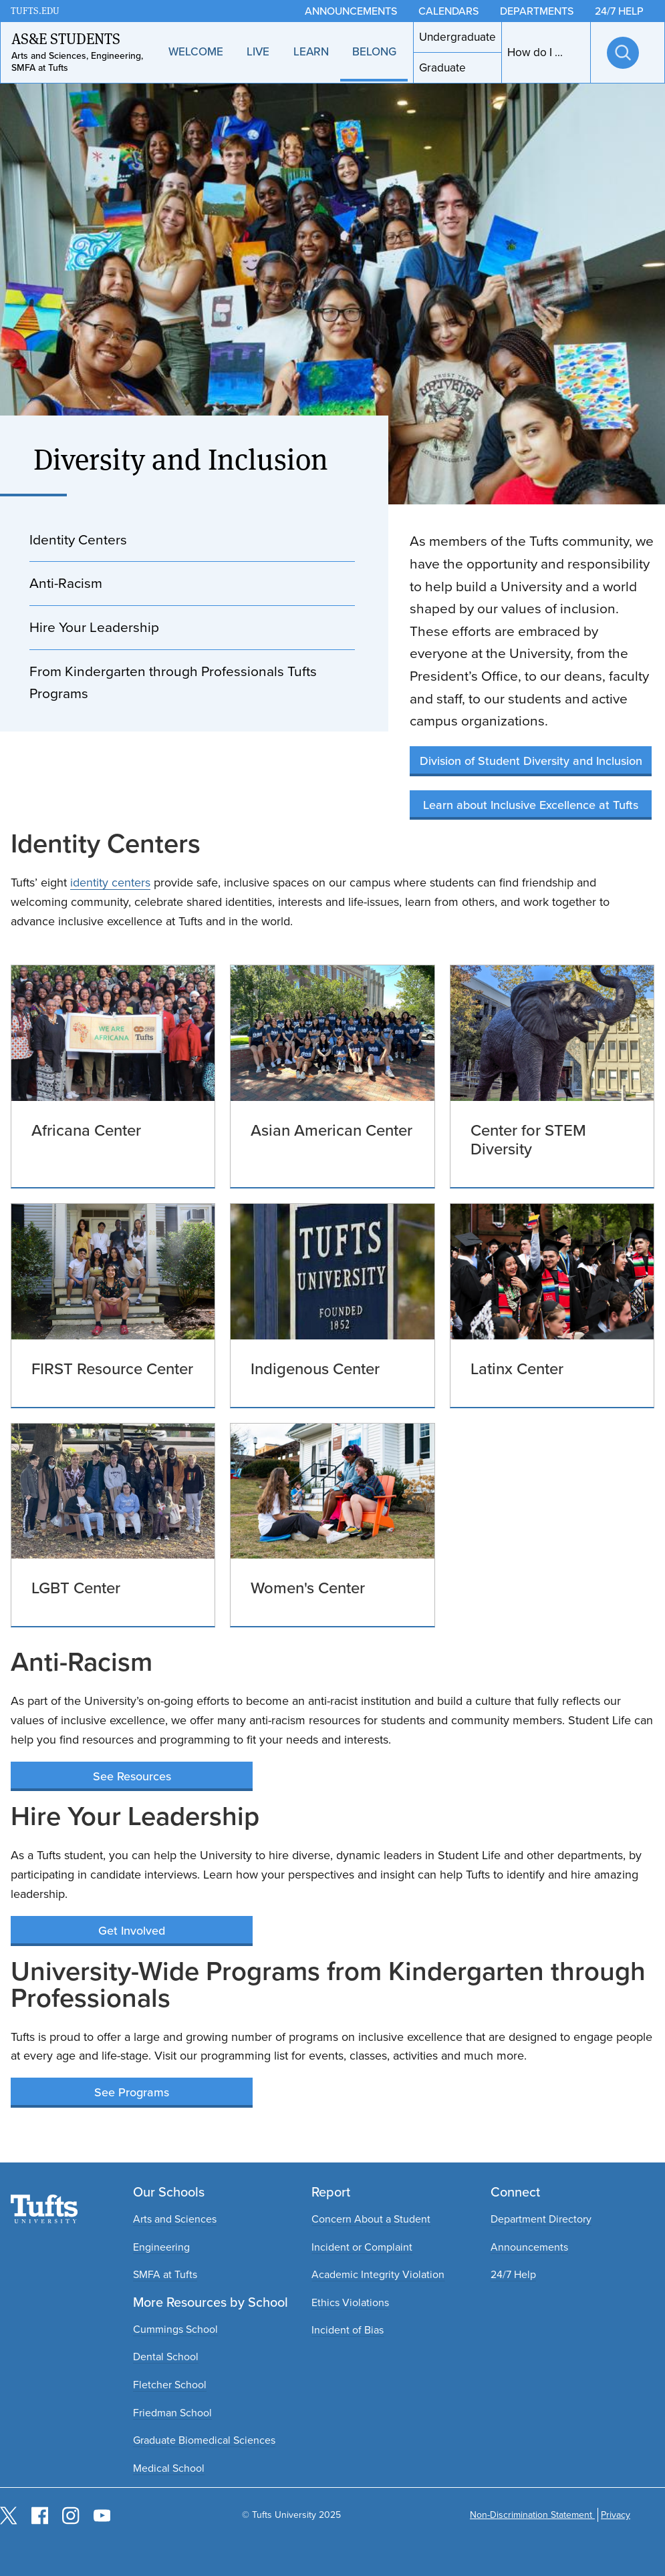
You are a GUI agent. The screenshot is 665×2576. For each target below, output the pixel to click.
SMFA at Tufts (165, 2274)
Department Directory (541, 2219)
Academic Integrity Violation (377, 2274)
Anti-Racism (65, 583)
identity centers (110, 882)
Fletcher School (170, 2384)
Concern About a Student (370, 2219)
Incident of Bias (347, 2330)
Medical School (169, 2468)
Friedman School (172, 2412)
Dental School (165, 2356)
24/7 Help (513, 2274)
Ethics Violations (350, 2302)
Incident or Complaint (361, 2247)
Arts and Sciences (175, 2219)
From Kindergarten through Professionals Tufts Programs (173, 682)
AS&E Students (65, 38)
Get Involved (131, 1930)
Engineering (161, 2247)
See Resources (132, 1776)
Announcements (529, 2247)
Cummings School (175, 2329)
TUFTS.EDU (35, 10)
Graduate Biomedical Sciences (204, 2440)
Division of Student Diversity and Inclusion (531, 761)
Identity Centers (78, 539)
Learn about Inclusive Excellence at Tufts (530, 805)
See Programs (131, 2092)
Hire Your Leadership (94, 627)
